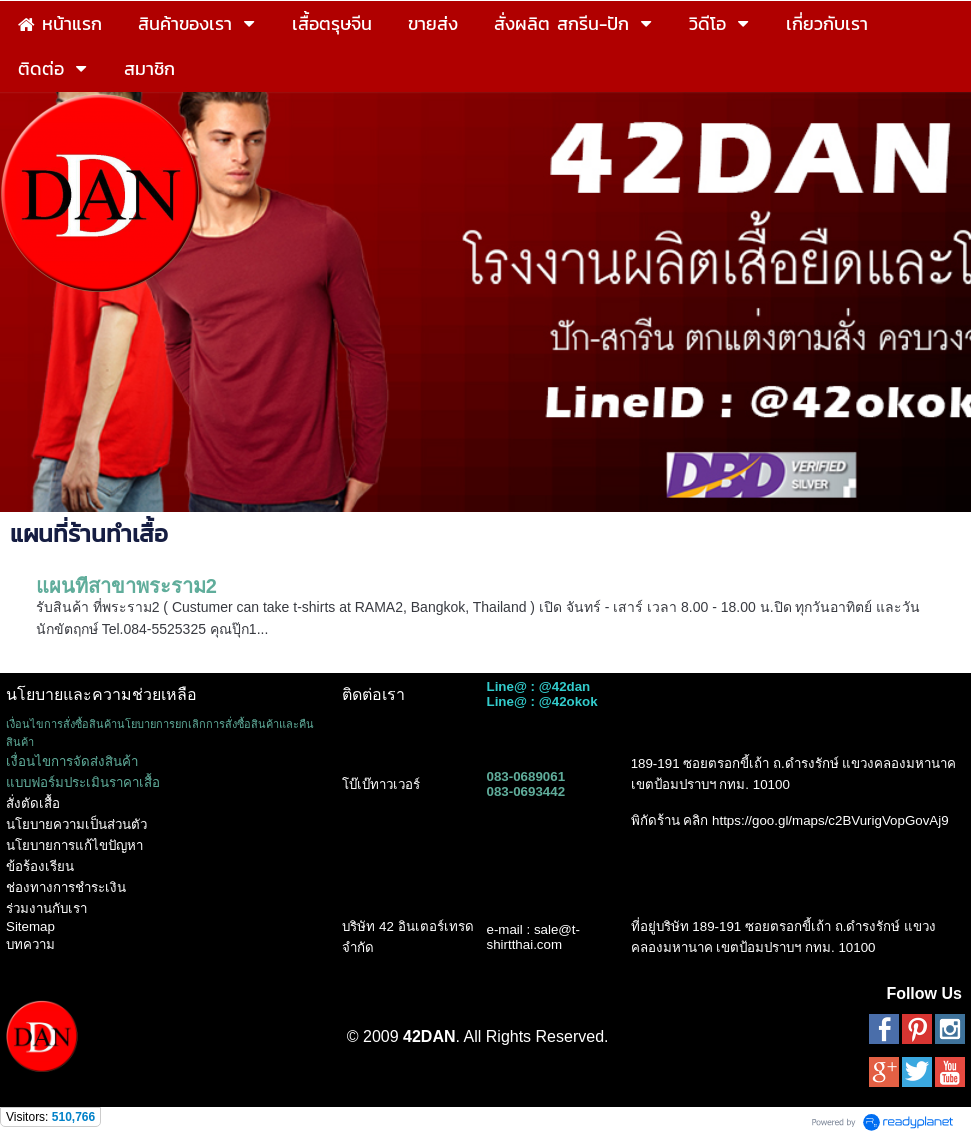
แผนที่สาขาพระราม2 (126, 586)
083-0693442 (525, 791)
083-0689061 (525, 776)
